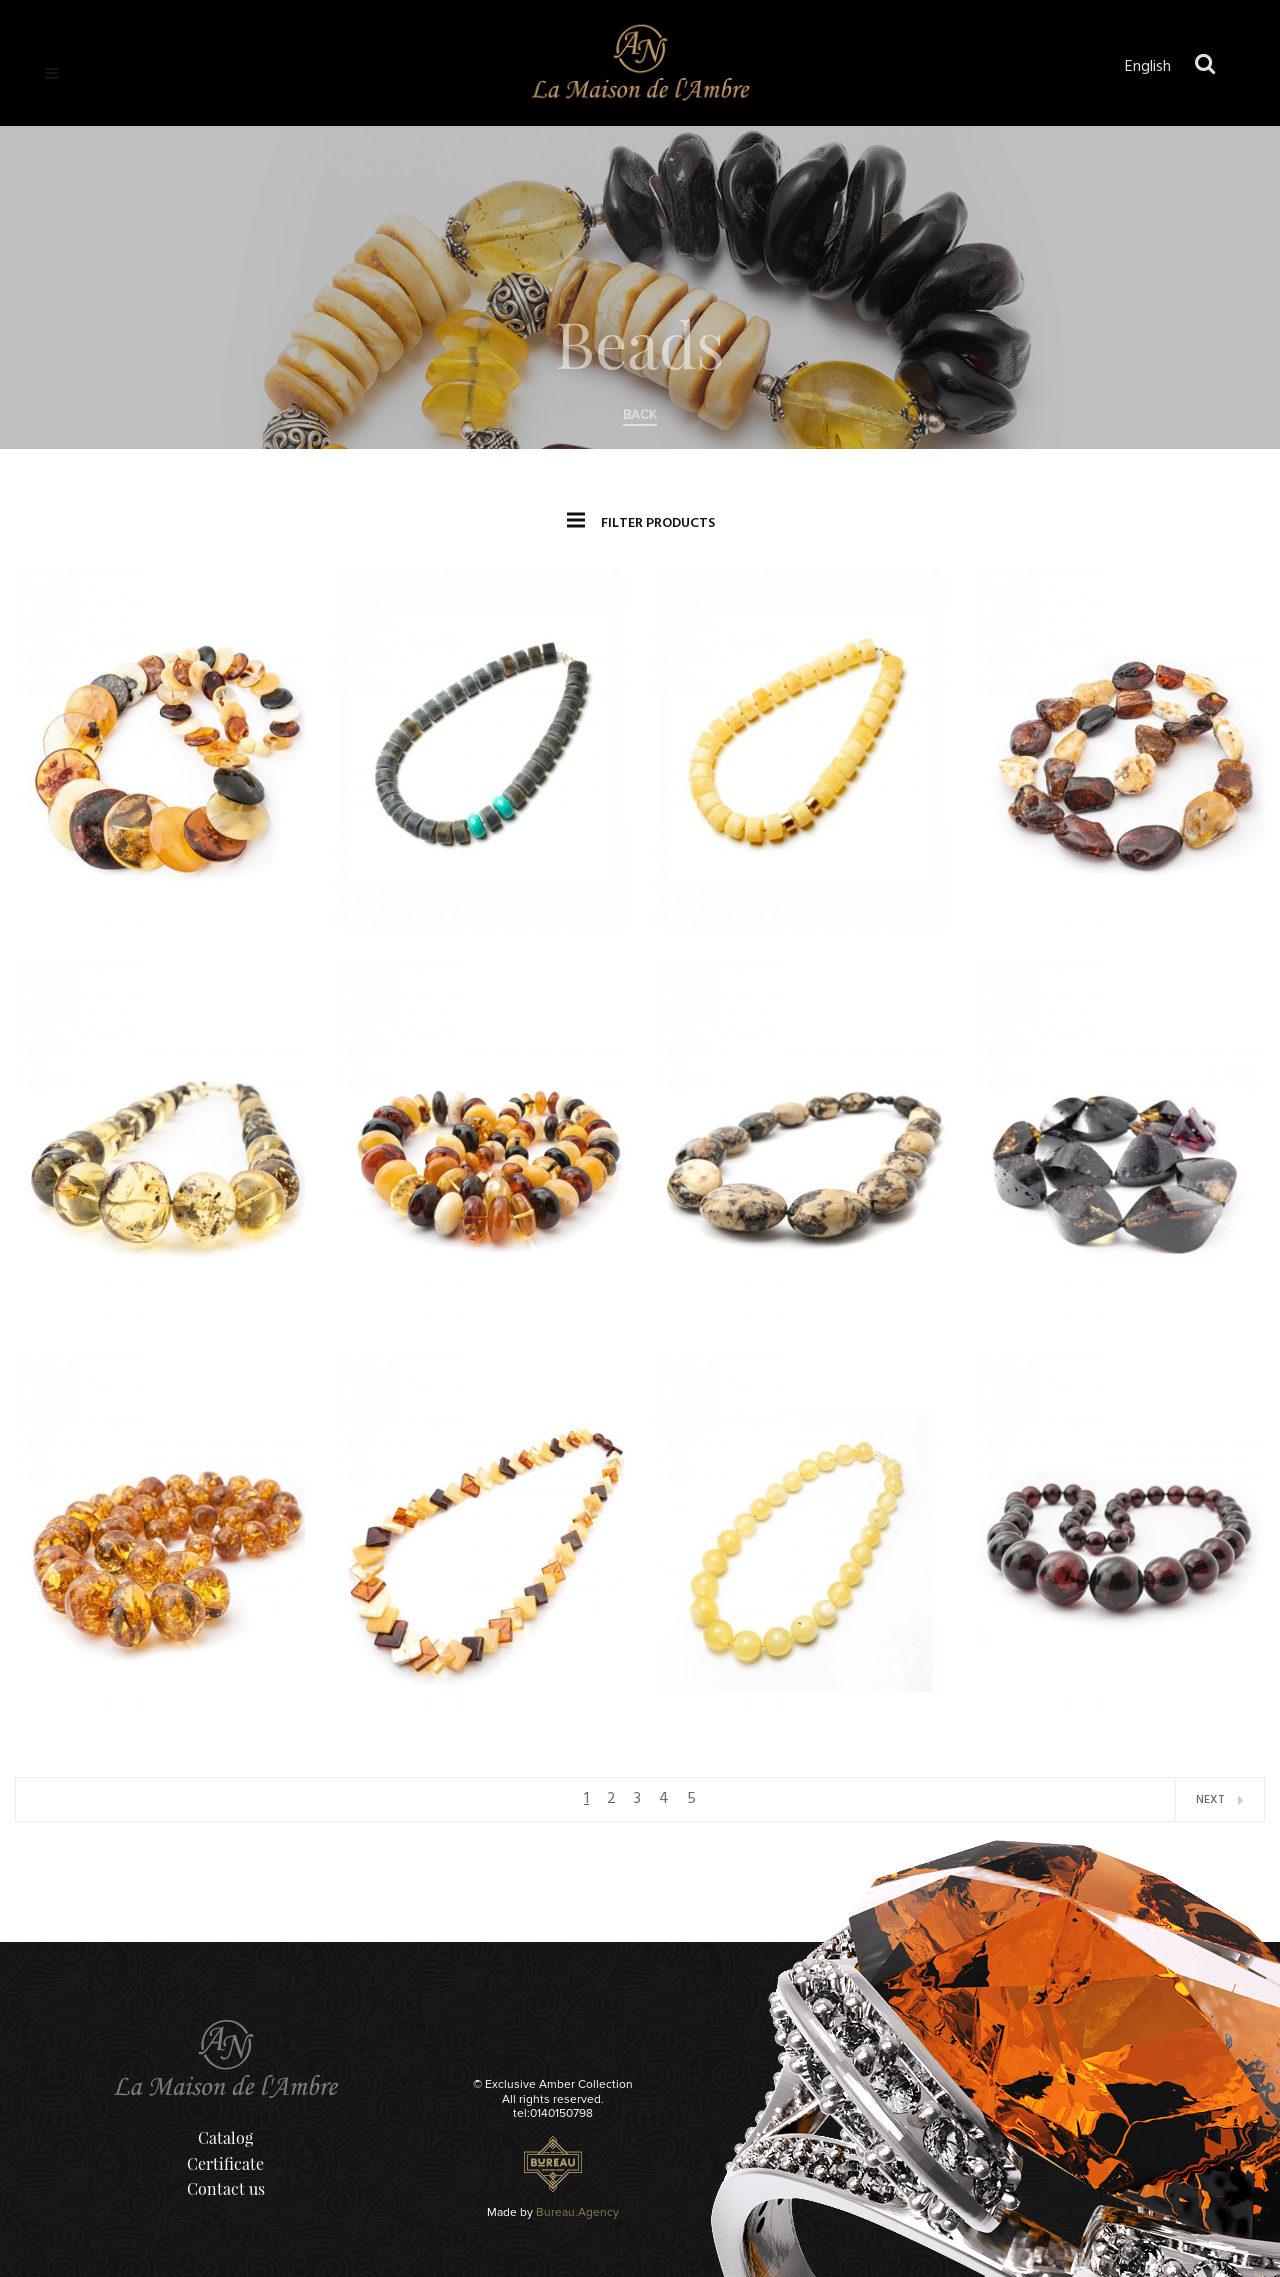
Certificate (225, 2163)
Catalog (225, 2137)
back (640, 416)
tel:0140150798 (553, 2113)
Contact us (226, 2188)
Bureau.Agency (577, 2212)
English (1148, 67)
